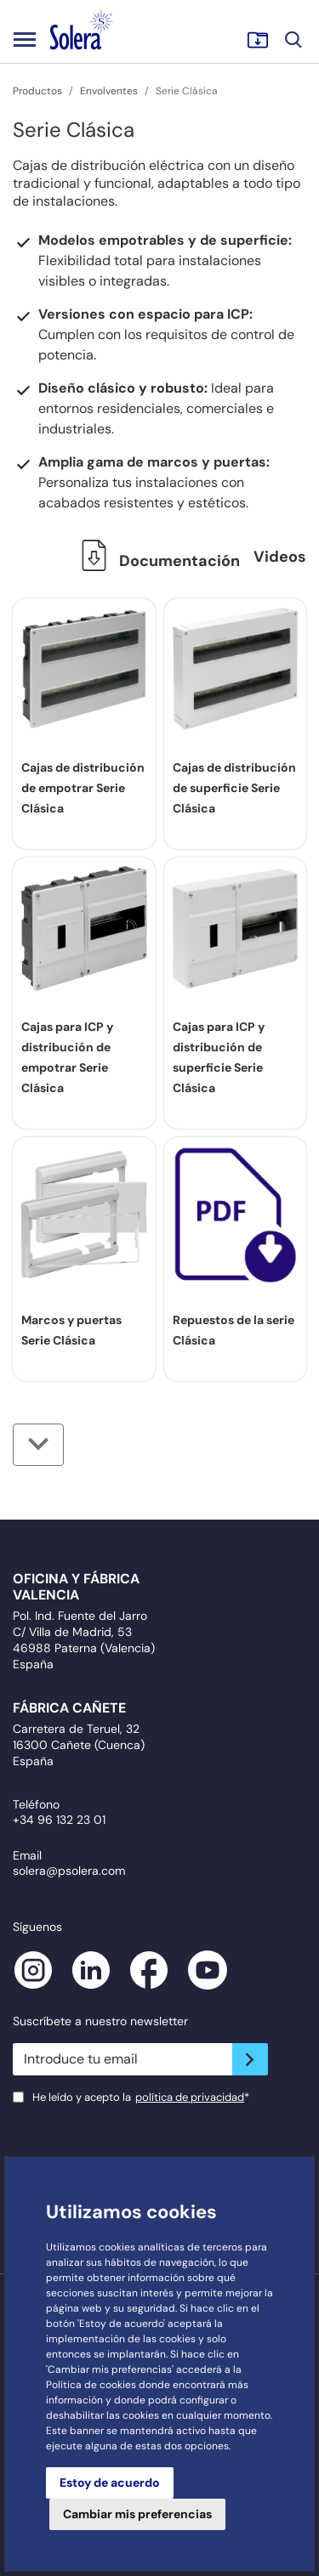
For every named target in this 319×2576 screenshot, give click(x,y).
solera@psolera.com (69, 1870)
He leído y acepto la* (140, 2097)
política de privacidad (189, 2097)
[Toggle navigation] (25, 39)
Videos (279, 556)
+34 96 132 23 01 (59, 1819)
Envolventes (109, 91)
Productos (37, 91)
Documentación (155, 561)
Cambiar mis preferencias (137, 2514)
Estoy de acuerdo (110, 2482)
